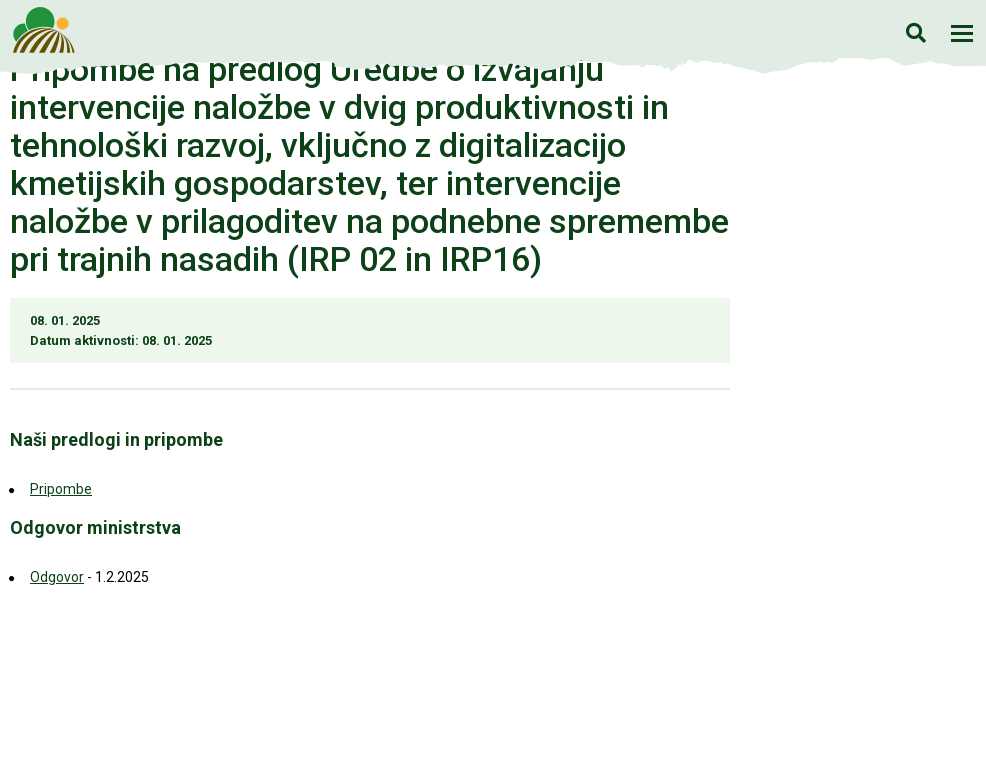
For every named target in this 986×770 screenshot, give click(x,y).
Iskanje (915, 32)
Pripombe (61, 489)
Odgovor (57, 577)
